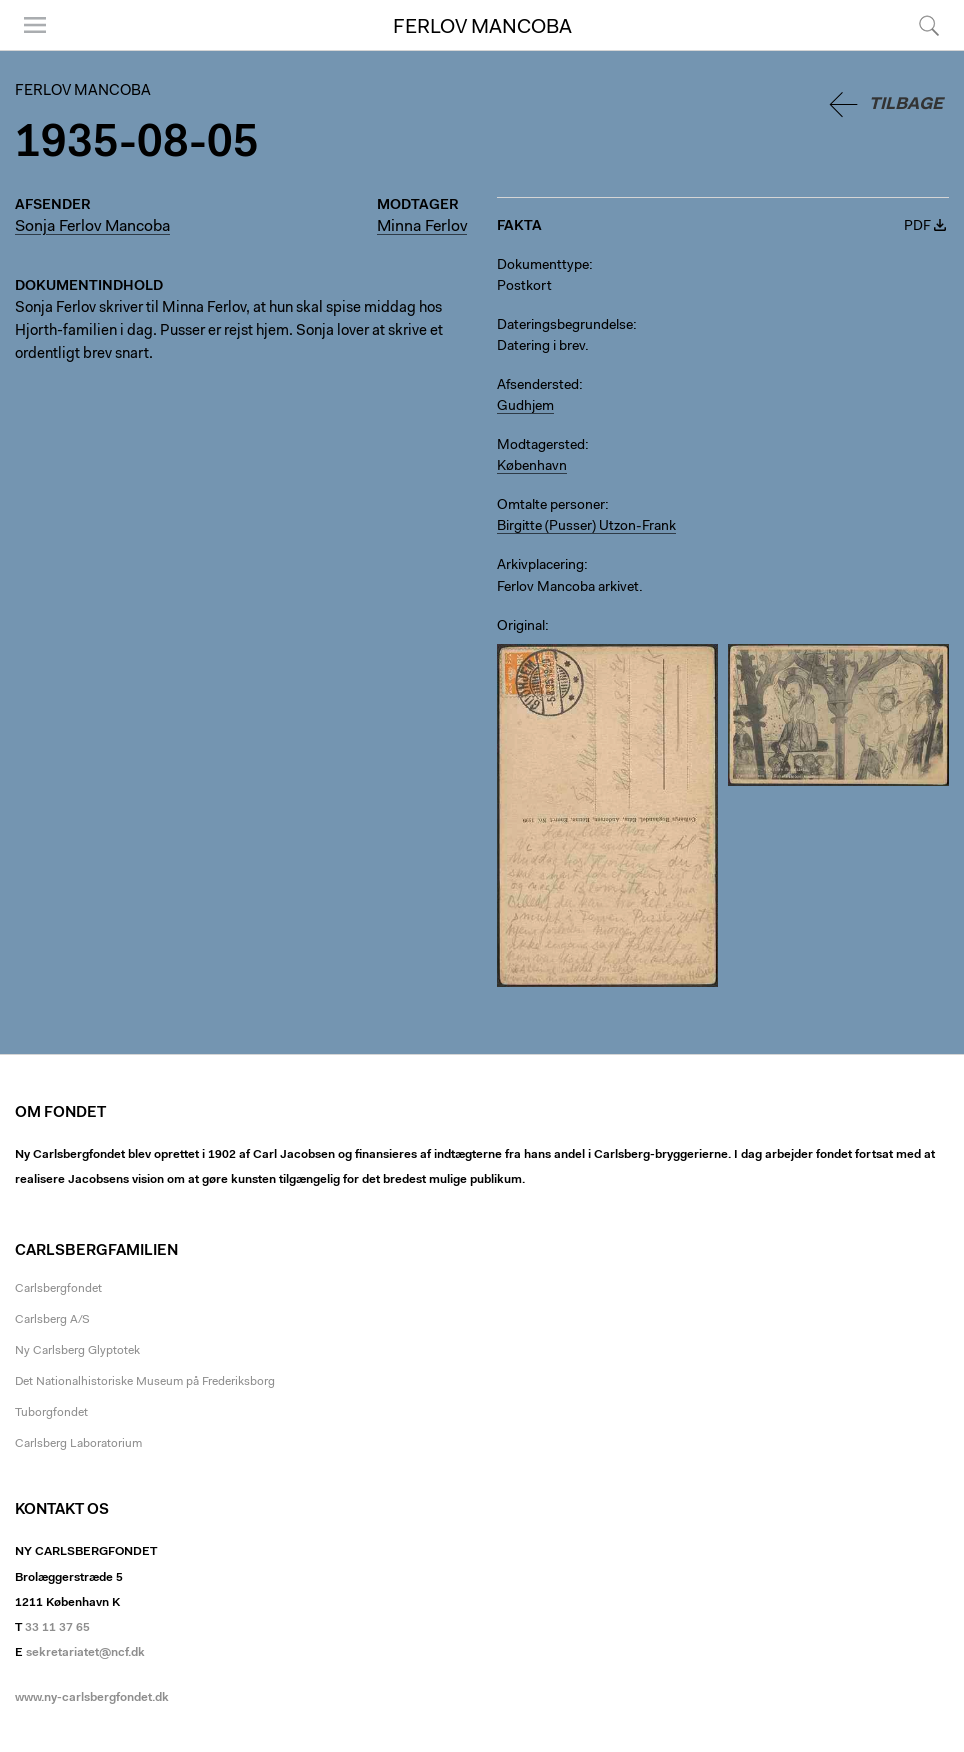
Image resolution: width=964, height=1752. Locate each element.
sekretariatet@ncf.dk (85, 1653)
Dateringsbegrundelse (565, 326)
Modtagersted (541, 446)
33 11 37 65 (57, 1628)
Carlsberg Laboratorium (78, 1444)
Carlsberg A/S (52, 1320)
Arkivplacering (540, 566)
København (532, 467)
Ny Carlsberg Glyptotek (77, 1351)
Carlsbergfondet (58, 1289)
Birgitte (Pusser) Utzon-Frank (586, 527)
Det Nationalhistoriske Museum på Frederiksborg (145, 1382)
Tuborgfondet (51, 1413)
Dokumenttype (543, 266)
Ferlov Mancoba (482, 28)
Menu (35, 25)
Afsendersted (538, 386)
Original (521, 627)
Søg (929, 25)
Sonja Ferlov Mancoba (92, 227)
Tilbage (906, 104)
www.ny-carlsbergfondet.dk (92, 1698)
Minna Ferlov (422, 227)
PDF (917, 227)
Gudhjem (525, 407)
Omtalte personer (551, 506)
